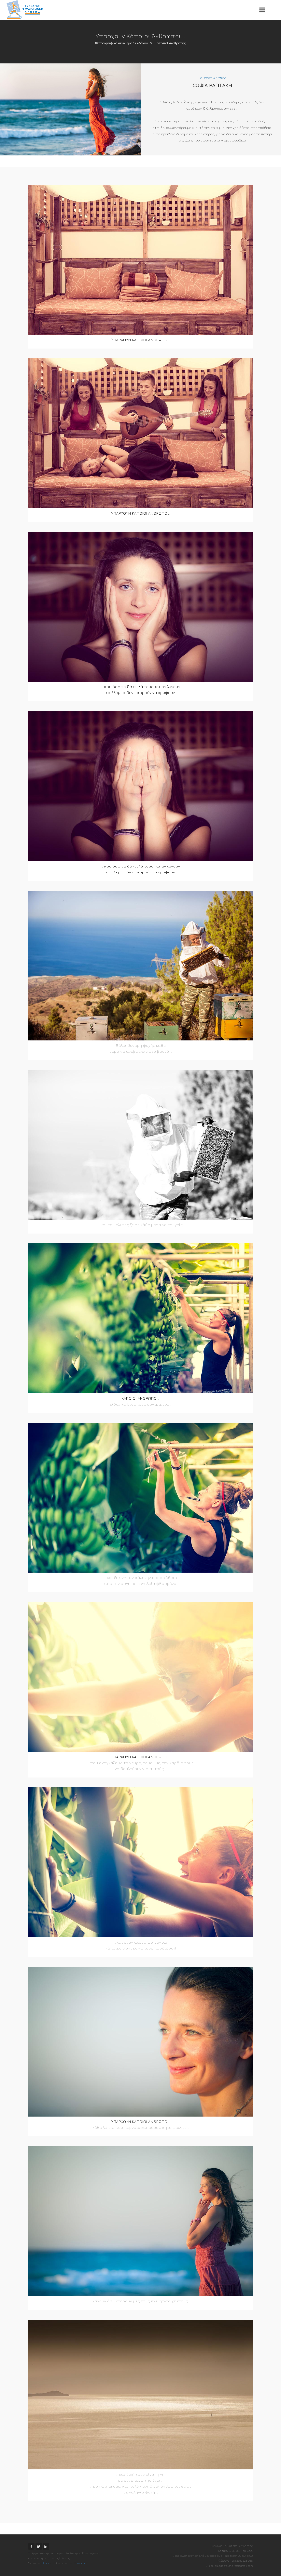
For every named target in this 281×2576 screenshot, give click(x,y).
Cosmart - (48, 2563)
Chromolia (80, 2563)
